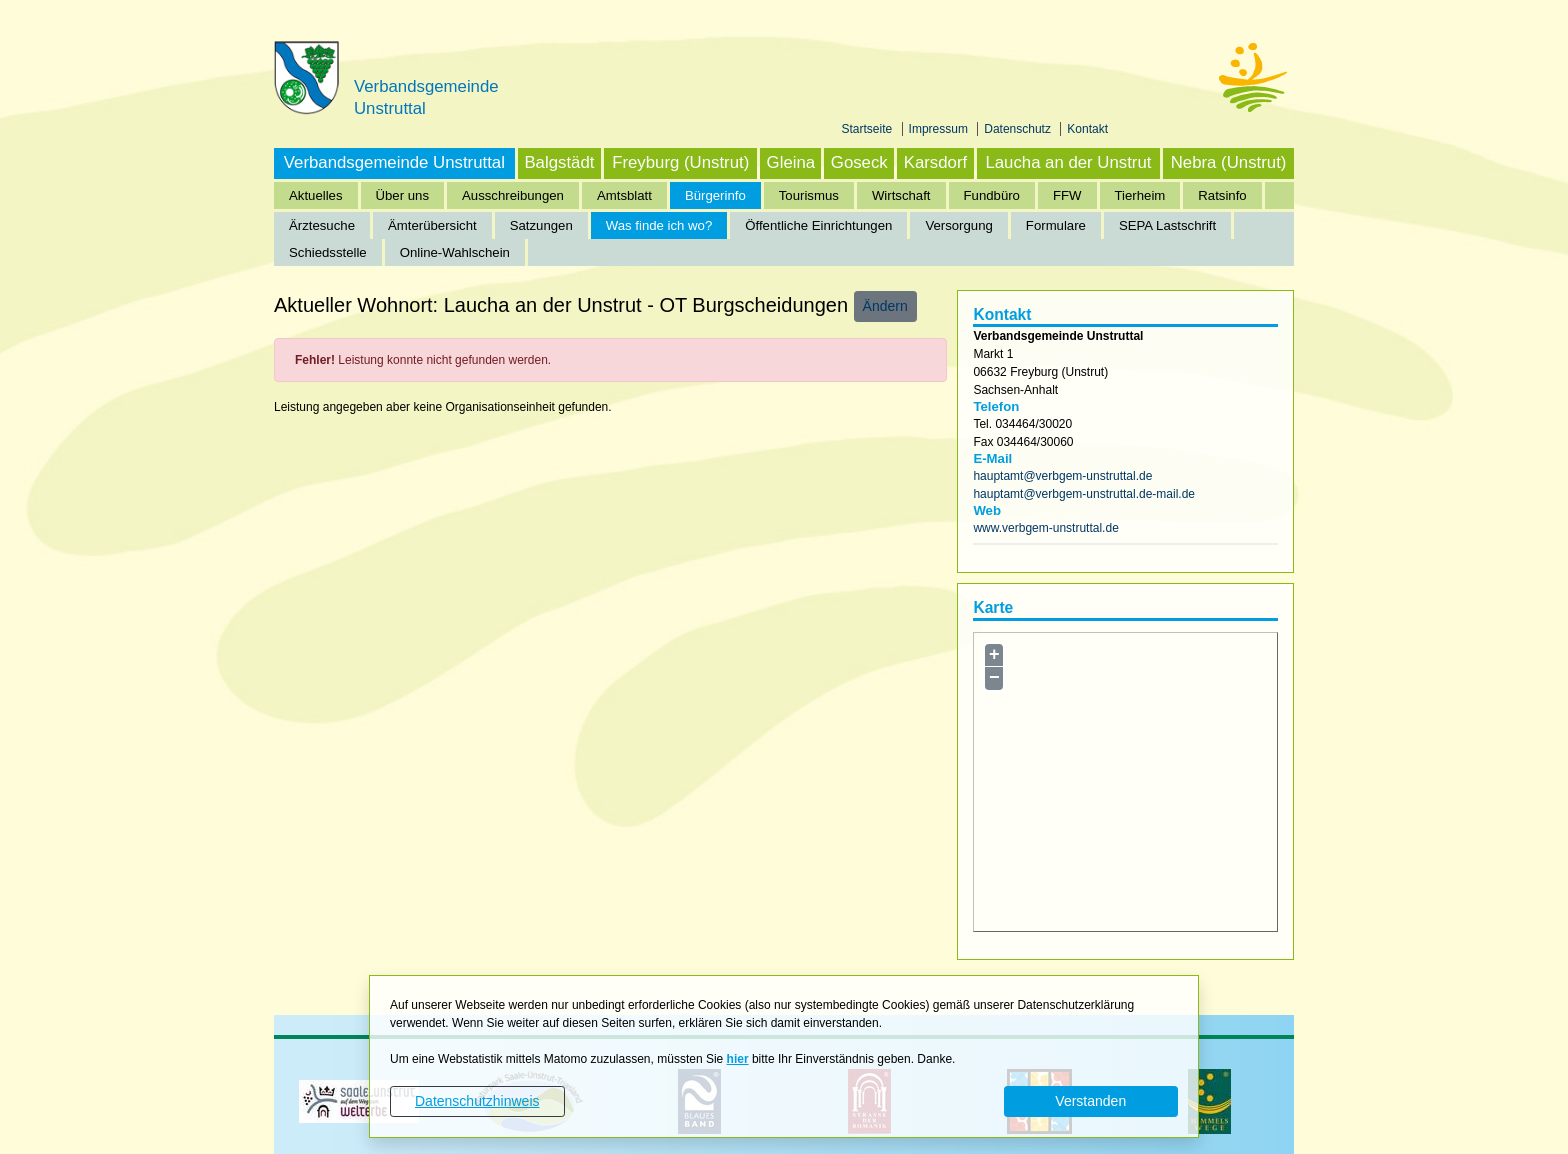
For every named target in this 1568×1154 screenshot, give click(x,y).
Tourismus (809, 195)
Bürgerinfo (715, 195)
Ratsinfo (1222, 195)
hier (738, 1059)
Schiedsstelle (328, 252)
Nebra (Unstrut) (1229, 162)
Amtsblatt (624, 195)
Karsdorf (935, 162)
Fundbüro (992, 195)
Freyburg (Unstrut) (680, 162)
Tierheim (1140, 195)
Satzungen (541, 225)
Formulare (1056, 225)
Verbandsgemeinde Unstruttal (394, 162)
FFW (1067, 195)
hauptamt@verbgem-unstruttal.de (1062, 476)
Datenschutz (1019, 129)
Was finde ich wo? (659, 225)
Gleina (791, 162)
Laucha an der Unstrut (1068, 162)
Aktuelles (316, 195)
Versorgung (958, 225)
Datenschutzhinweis (477, 1101)
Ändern (885, 306)
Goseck (859, 162)
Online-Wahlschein (455, 252)
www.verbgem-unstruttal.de (1045, 528)
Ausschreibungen (513, 195)
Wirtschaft (901, 195)
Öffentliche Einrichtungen (818, 225)
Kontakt (1087, 129)
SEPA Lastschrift (1167, 225)
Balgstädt (559, 162)
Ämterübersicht (432, 225)
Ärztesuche (322, 225)
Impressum (940, 129)
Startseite (869, 129)
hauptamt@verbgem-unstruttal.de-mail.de (1084, 494)
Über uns (403, 195)
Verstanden (1090, 1101)
